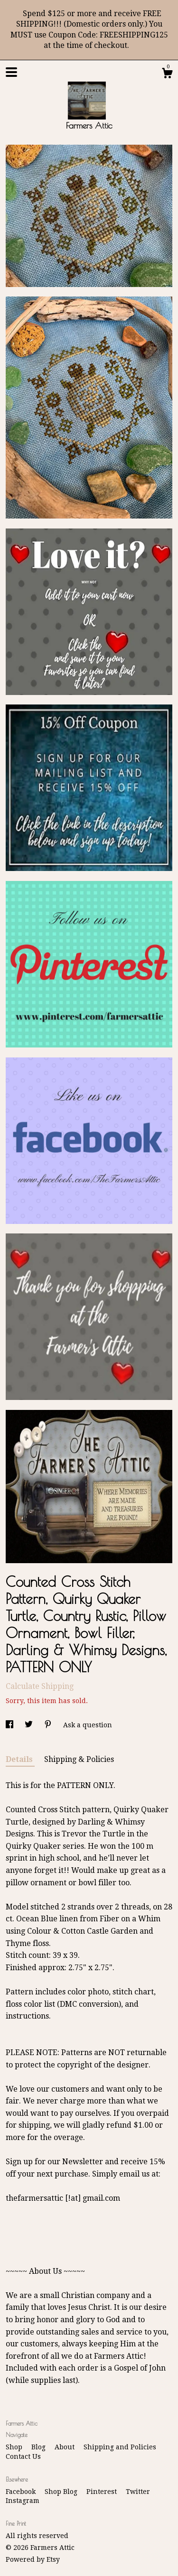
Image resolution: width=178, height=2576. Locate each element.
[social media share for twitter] (30, 1725)
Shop (15, 2447)
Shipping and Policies (120, 2447)
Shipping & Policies (79, 1759)
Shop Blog (62, 2491)
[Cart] (167, 74)
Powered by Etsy (33, 2559)
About (65, 2447)
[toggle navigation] (11, 72)
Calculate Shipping (40, 1686)
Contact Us (23, 2456)
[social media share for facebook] (10, 1725)
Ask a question (87, 1725)
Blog (39, 2447)
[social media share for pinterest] (49, 1725)
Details (20, 1759)
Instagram (22, 2500)
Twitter (138, 2491)
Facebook (21, 2491)
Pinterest (102, 2491)
